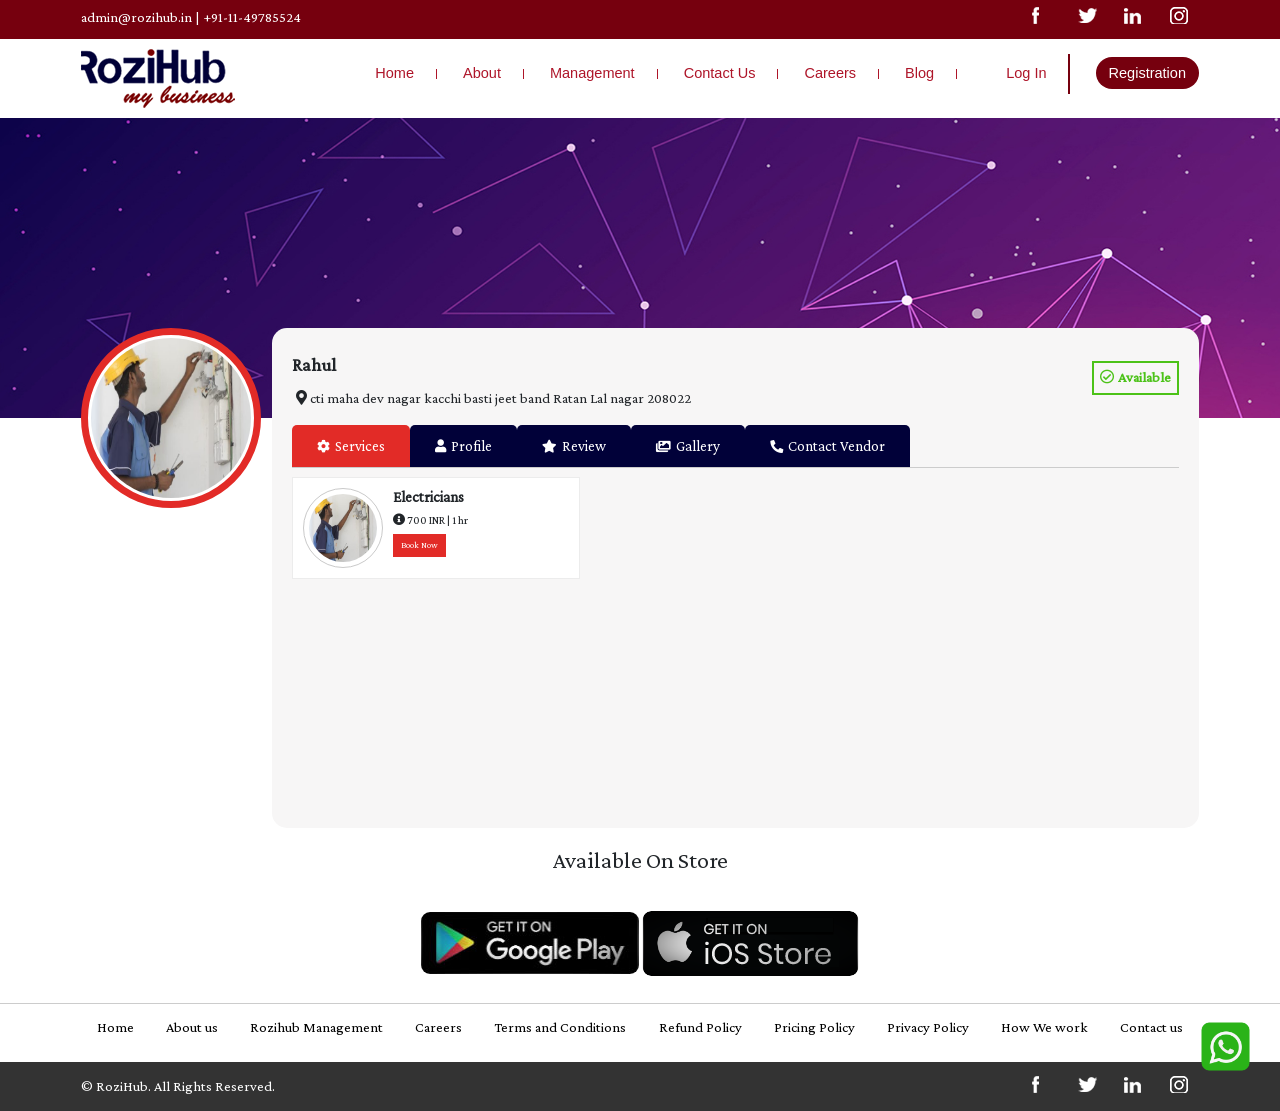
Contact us (1151, 1027)
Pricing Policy (814, 1027)
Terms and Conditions (560, 1027)
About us (192, 1027)
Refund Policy (700, 1027)
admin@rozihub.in (136, 17)
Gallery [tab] (688, 446)
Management (592, 73)
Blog (919, 73)
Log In (1026, 73)
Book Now (419, 545)
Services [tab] (351, 446)
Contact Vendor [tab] (827, 446)
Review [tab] (574, 446)
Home (394, 73)
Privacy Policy (928, 1027)
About (482, 73)
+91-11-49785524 (252, 17)
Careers (830, 73)
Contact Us (720, 73)
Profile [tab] (463, 446)
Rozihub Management (316, 1027)
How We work (1044, 1027)
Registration (1147, 73)
